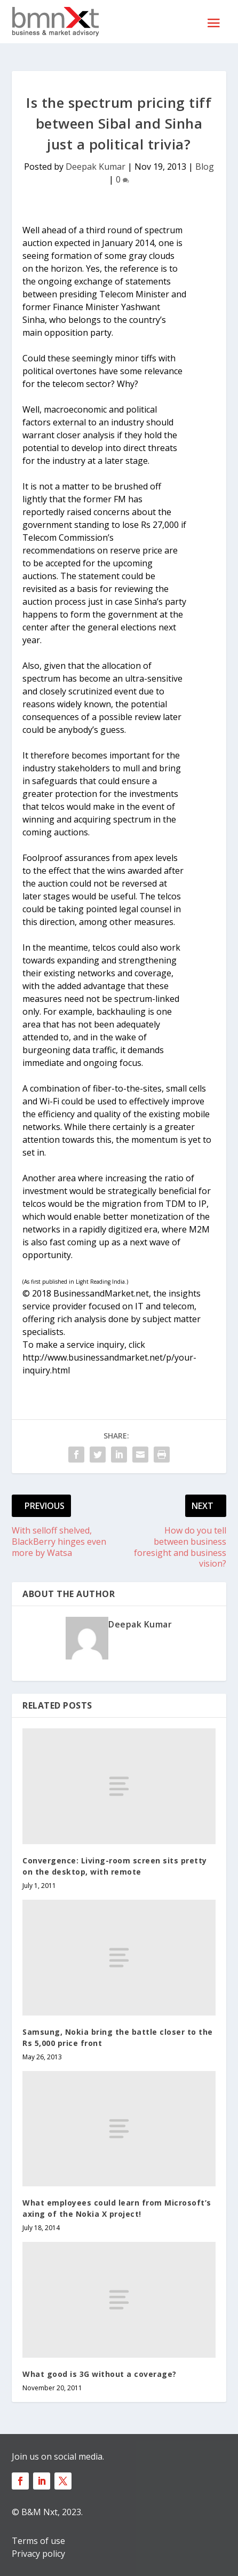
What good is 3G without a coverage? (99, 2374)
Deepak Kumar (95, 166)
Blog (204, 166)
